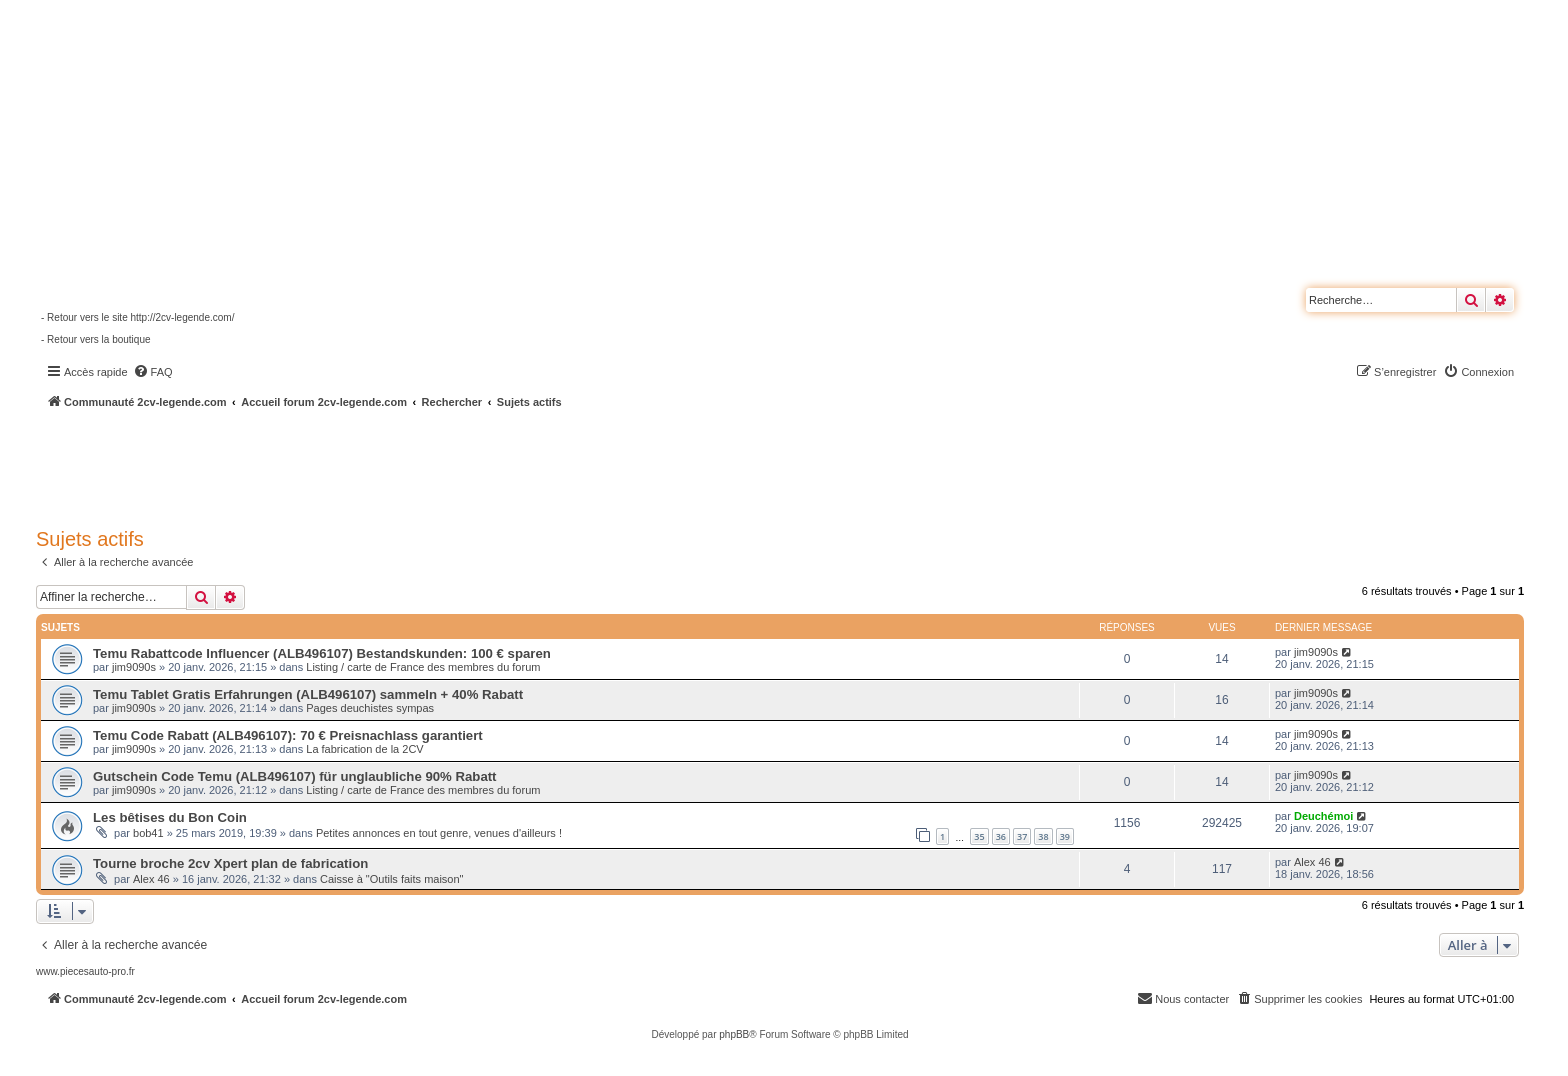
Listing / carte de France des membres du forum (423, 667)
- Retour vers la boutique (96, 339)
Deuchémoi (1323, 816)
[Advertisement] (536, 465)
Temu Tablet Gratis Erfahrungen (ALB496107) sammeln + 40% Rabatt (308, 694)
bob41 (148, 833)
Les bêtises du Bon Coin (170, 817)
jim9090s (134, 667)
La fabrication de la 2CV (364, 749)
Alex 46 (151, 879)
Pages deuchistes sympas (370, 708)
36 (1001, 836)
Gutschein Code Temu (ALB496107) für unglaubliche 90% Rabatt (295, 776)
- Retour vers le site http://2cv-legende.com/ (137, 317)
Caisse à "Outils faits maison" (392, 879)
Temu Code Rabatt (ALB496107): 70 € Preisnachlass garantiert (288, 735)
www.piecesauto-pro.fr (85, 971)
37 (1022, 836)
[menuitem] (153, 372)
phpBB (734, 1034)
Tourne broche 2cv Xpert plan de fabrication (230, 863)
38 (1043, 836)
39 (1065, 836)
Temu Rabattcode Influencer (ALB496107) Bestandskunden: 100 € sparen (322, 653)
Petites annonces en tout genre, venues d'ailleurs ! (439, 833)
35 (979, 836)
